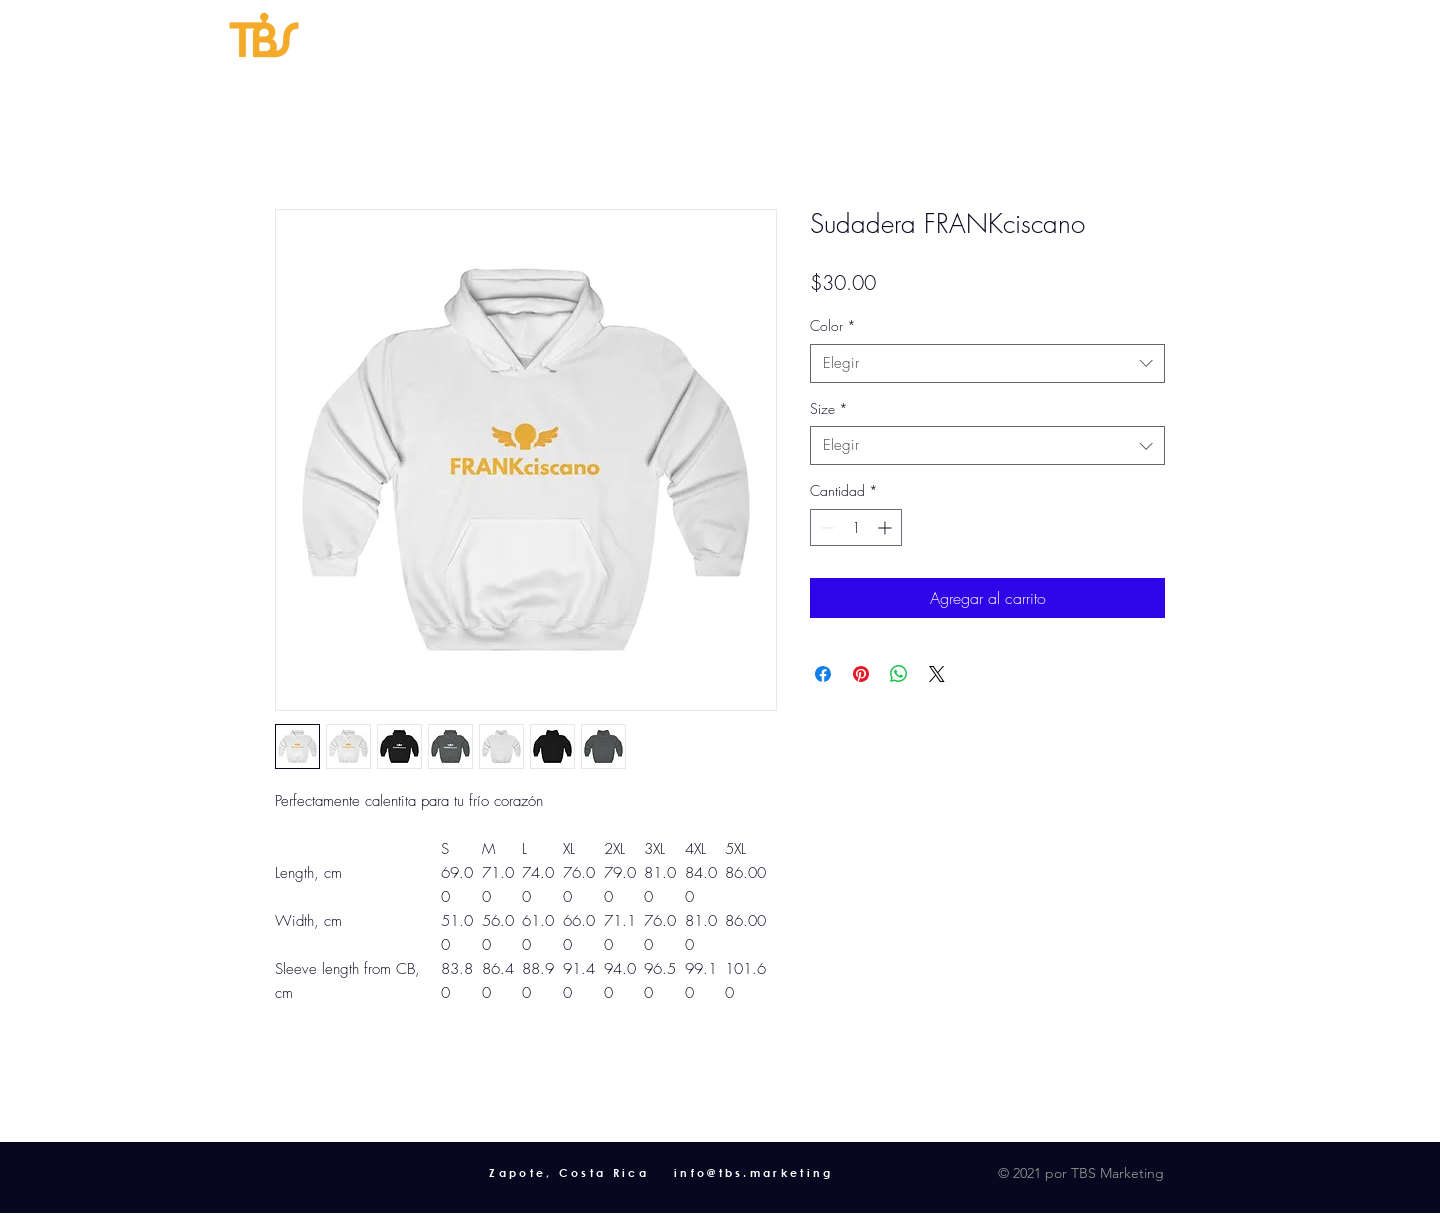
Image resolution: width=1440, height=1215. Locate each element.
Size (829, 408)
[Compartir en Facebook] (823, 674)
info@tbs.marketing (753, 1172)
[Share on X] (937, 674)
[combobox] (987, 363)
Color (833, 325)
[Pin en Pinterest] (861, 674)
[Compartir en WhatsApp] (899, 674)
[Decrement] (825, 527)
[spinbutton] (856, 527)
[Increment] (886, 527)
